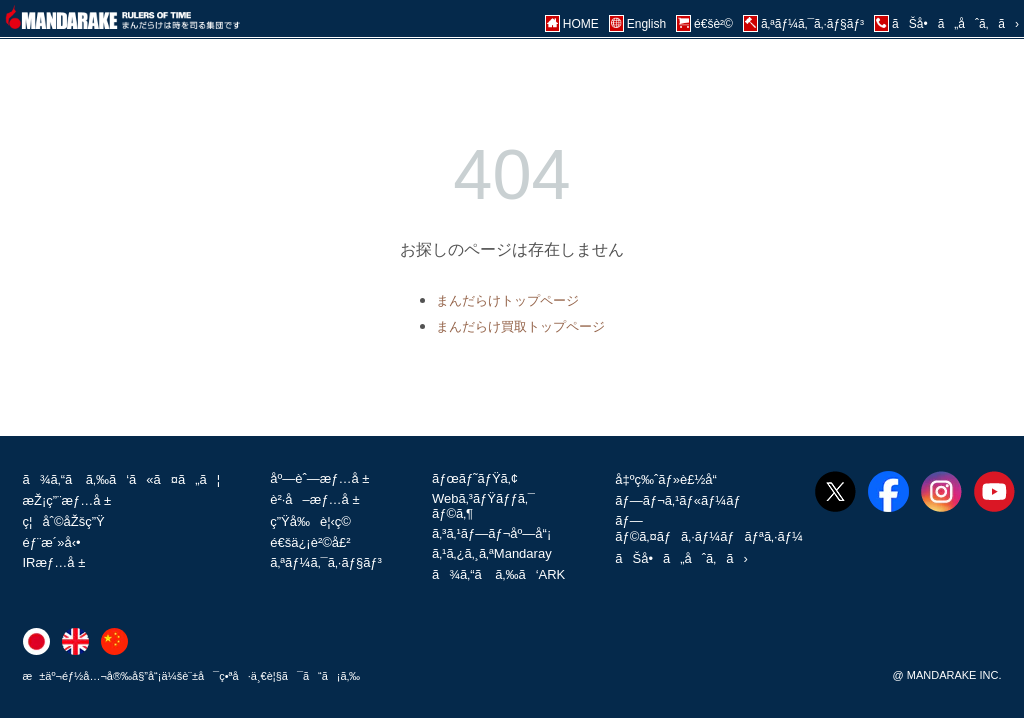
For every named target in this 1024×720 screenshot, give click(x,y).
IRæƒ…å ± (54, 562)
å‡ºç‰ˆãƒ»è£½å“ (671, 479)
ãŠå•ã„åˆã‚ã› (681, 558)
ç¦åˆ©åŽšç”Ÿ (64, 521)
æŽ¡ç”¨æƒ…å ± (67, 500)
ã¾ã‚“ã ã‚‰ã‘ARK (498, 574)
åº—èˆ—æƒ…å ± (319, 478)
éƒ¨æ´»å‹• (52, 542)
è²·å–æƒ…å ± (314, 499)
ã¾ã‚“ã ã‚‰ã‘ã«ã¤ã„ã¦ (122, 479)
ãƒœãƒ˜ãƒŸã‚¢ (475, 478)
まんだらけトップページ (507, 300)
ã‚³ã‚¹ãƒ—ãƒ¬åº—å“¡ (491, 533)
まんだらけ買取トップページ (520, 326)
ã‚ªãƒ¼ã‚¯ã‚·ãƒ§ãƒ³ (326, 562)
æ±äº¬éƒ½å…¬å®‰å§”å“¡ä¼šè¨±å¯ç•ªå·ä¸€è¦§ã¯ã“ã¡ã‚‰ (192, 676)
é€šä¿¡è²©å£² (310, 542)
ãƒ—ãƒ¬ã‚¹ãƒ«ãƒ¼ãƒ (679, 500)
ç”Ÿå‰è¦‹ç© (315, 521)
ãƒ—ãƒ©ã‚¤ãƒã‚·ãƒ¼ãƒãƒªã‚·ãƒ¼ (709, 528)
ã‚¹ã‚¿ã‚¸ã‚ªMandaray (492, 553)
